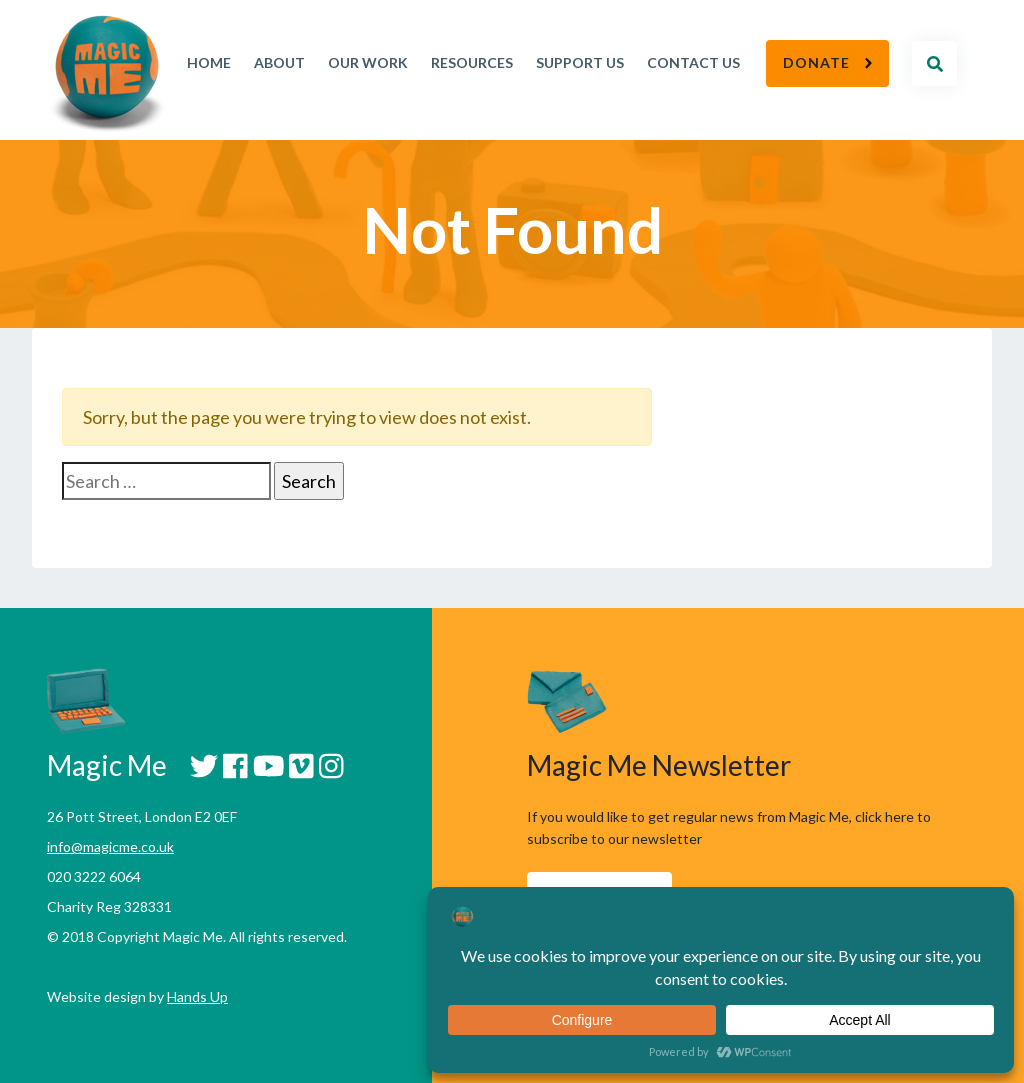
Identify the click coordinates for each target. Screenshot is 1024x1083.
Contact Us (693, 62)
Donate (816, 62)
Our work (368, 62)
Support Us (580, 62)
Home (209, 62)
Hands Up (197, 996)
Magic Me (107, 75)
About (279, 62)
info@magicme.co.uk (110, 846)
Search (935, 64)
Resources (472, 62)
